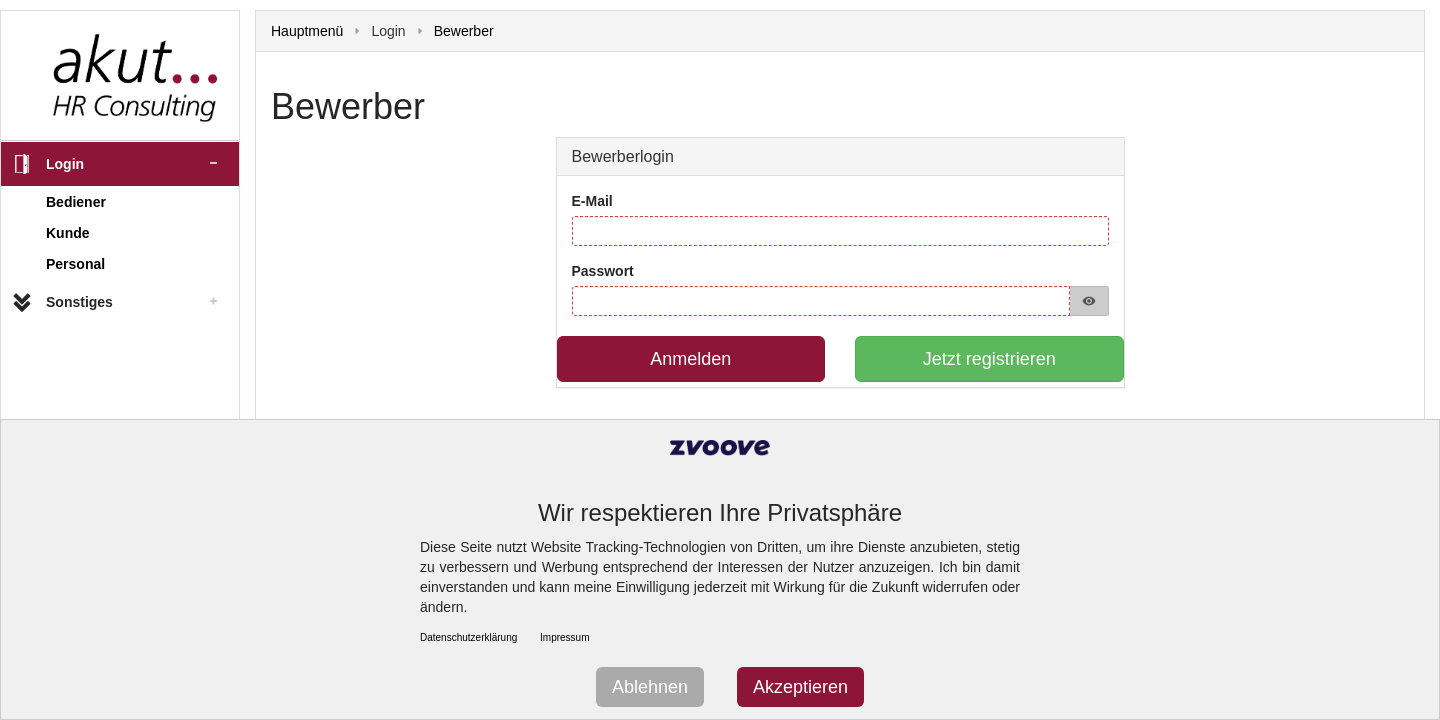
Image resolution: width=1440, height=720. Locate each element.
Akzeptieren (800, 687)
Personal (75, 264)
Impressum (564, 637)
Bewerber (464, 31)
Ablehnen (650, 687)
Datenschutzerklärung (468, 637)
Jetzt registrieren (989, 359)
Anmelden (690, 359)
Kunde (68, 233)
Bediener (76, 202)
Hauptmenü (307, 31)
